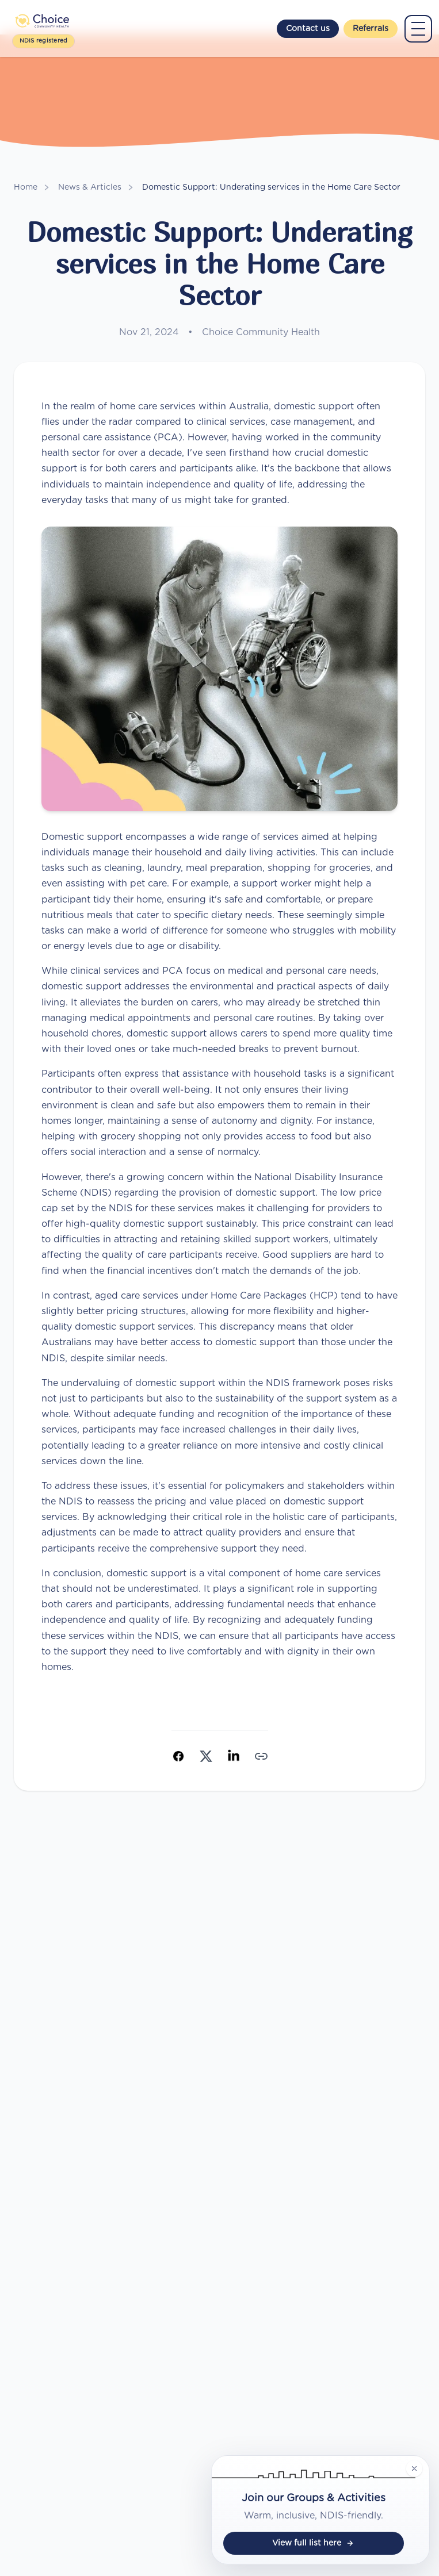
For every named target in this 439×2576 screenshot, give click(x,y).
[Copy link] (261, 1756)
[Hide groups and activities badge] (414, 2468)
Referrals (370, 29)
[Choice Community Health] (43, 20)
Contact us (308, 29)
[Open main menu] (418, 28)
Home (25, 187)
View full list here (313, 2543)
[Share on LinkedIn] (234, 1756)
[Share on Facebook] (178, 1756)
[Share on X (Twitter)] (206, 1756)
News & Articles (89, 187)
